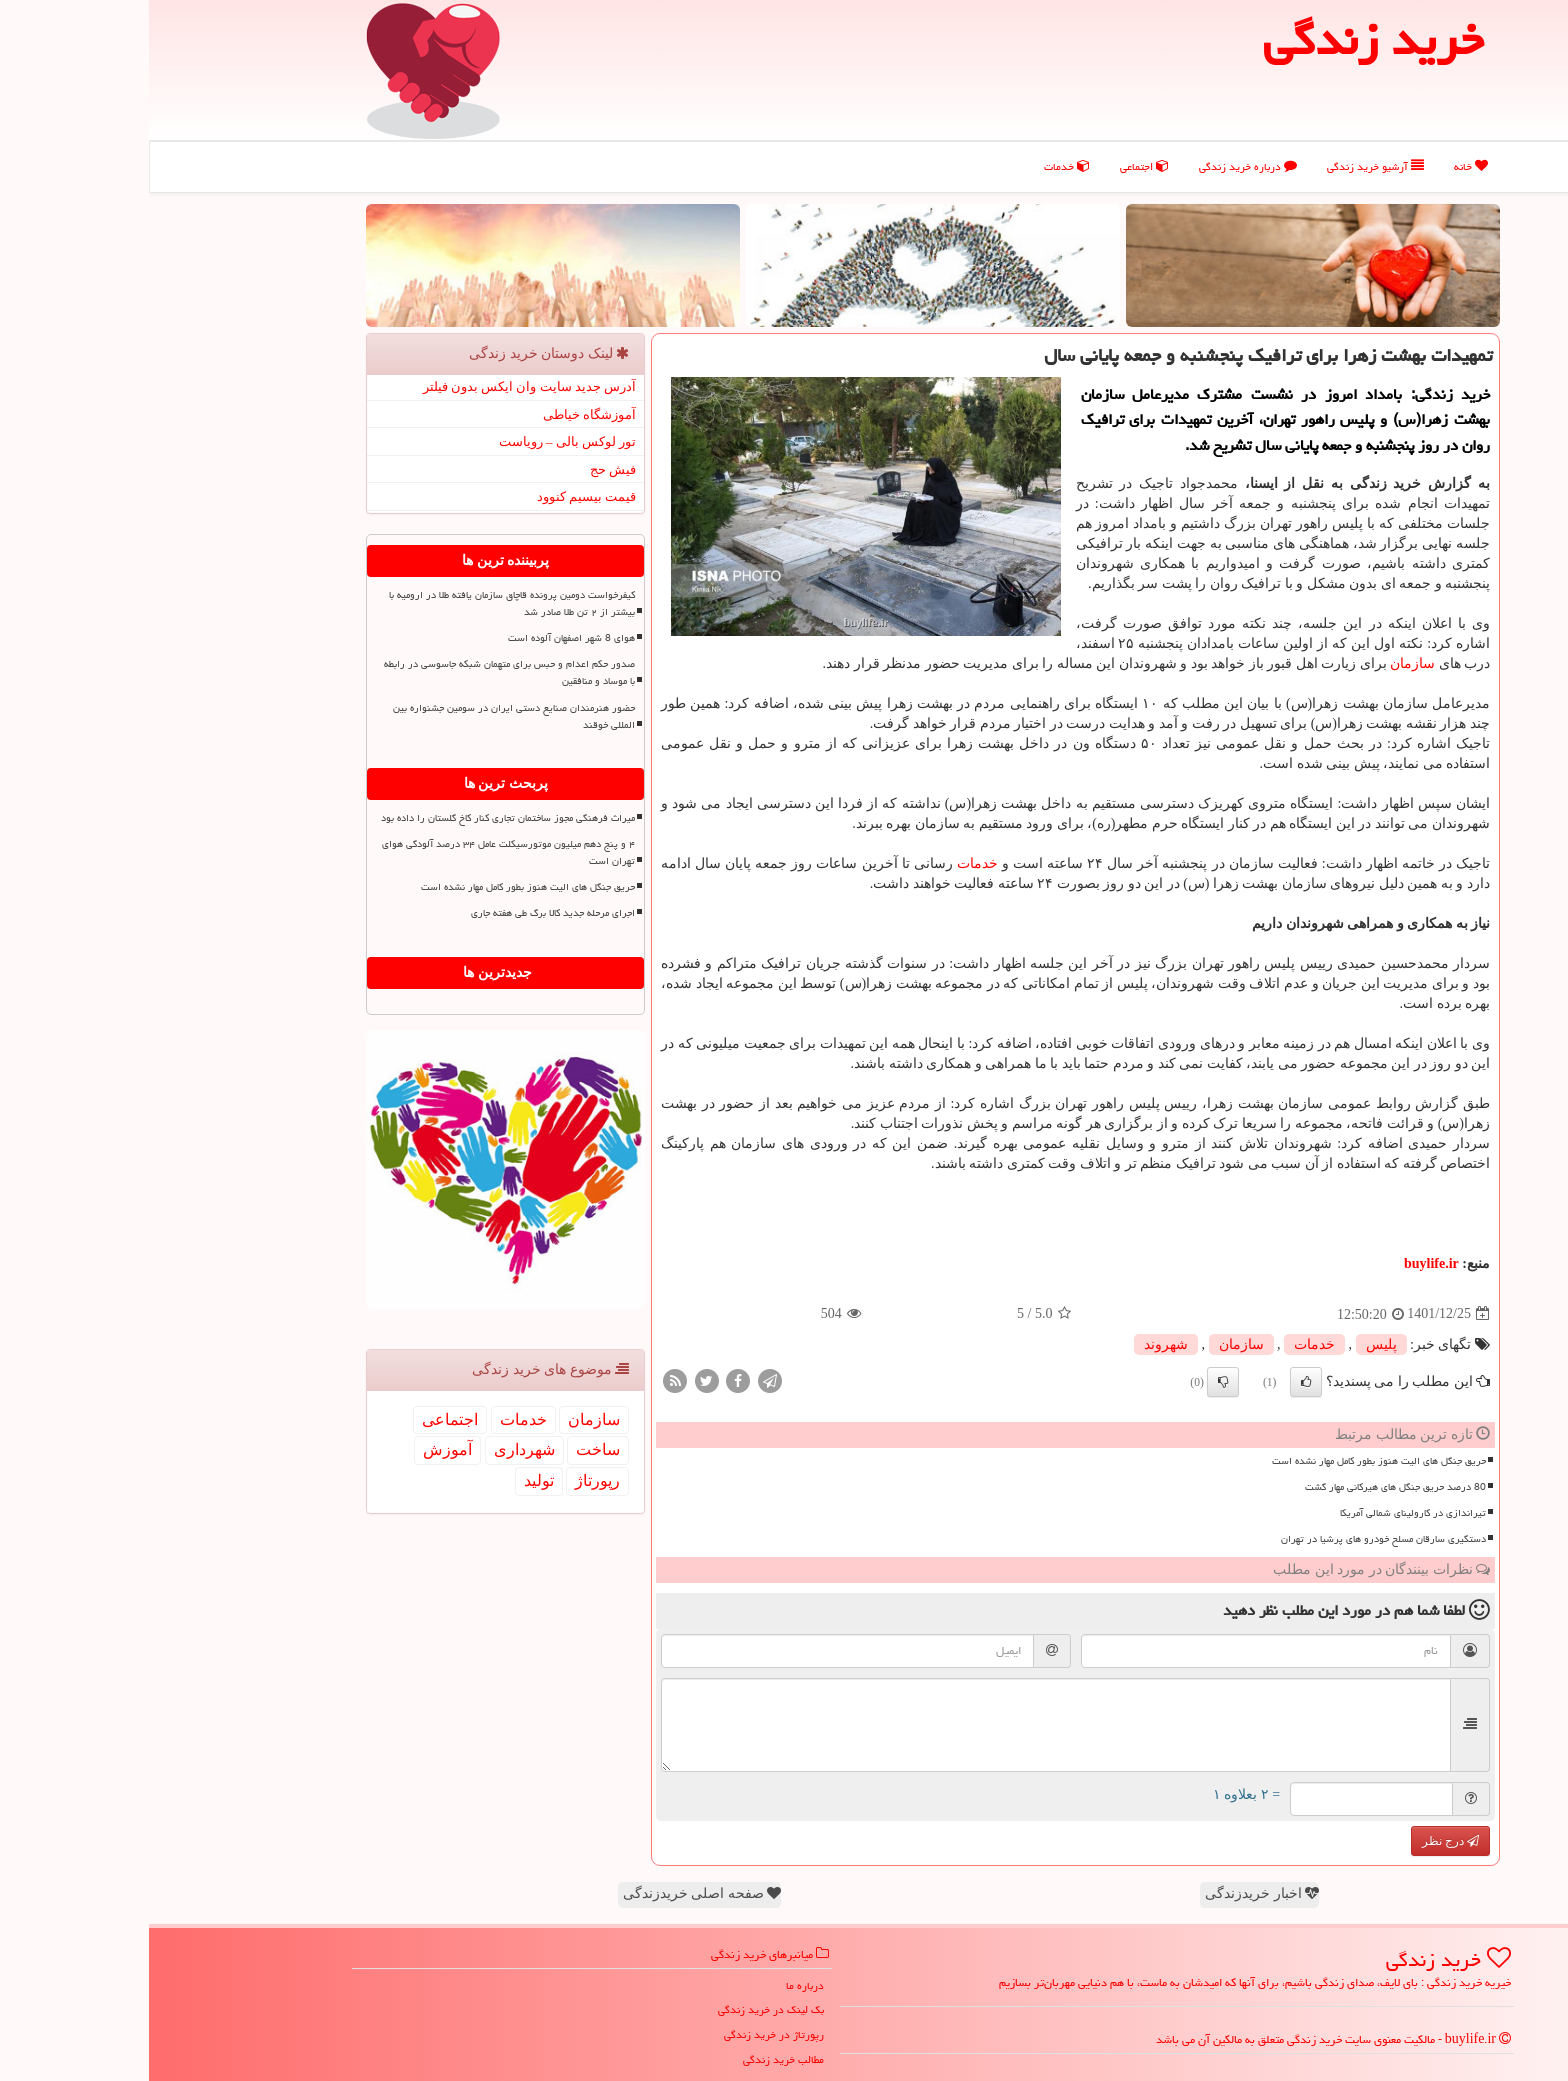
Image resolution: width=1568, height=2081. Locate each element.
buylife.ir (1282, 1263)
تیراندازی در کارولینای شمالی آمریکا (1264, 1513)
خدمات (918, 166)
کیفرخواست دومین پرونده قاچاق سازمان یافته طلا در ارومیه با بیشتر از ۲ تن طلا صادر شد (363, 603)
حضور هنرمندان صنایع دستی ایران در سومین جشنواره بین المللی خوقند (365, 716)
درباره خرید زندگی (1099, 166)
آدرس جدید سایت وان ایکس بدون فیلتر (381, 386)
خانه (1322, 166)
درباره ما (656, 1985)
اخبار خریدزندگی (1113, 1893)
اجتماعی (995, 166)
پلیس (1232, 1344)
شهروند (1017, 1344)
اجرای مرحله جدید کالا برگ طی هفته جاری (404, 913)
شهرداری (375, 1449)
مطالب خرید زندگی (634, 2059)
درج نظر (1301, 1841)
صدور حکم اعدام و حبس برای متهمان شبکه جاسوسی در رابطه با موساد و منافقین (360, 672)
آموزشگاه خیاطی (440, 414)
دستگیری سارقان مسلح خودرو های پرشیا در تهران (1234, 1539)
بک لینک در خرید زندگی (622, 2009)
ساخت (449, 1449)
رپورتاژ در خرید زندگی (625, 2034)
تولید (390, 1480)
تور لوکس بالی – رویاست (419, 441)
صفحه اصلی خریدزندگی (553, 1893)
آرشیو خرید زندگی (1226, 166)
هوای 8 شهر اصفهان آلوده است (422, 638)
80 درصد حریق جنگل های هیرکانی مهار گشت (1246, 1487)
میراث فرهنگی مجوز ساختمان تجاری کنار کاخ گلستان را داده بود (359, 818)
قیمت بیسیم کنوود (438, 496)
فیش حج (464, 469)
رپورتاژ (448, 1480)
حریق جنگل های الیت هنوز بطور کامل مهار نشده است (1230, 1461)
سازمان (1263, 663)
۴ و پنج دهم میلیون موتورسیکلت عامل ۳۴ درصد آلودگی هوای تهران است (359, 852)
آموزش (298, 1449)
